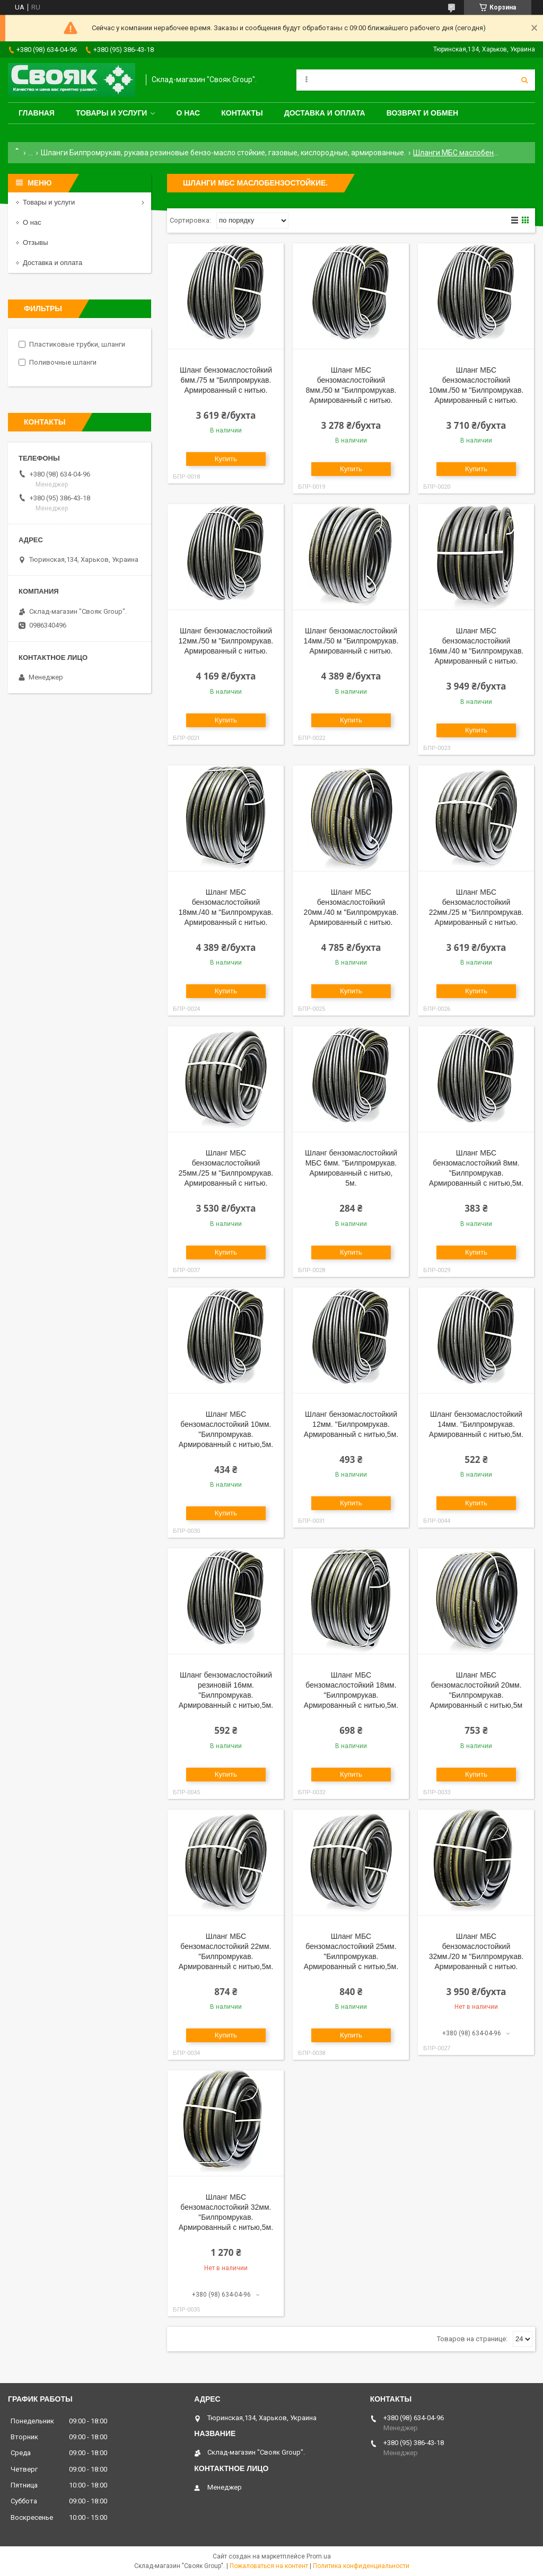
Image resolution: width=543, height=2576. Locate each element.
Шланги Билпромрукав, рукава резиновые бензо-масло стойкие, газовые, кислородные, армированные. (223, 152)
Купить (226, 459)
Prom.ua (318, 2556)
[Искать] (524, 80)
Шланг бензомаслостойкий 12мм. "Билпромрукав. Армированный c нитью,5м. (351, 1424)
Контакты (241, 113)
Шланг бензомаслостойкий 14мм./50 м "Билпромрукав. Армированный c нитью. (351, 641)
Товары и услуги (111, 113)
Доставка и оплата (324, 113)
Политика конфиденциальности (361, 2566)
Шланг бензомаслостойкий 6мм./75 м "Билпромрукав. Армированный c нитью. (226, 380)
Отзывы (35, 242)
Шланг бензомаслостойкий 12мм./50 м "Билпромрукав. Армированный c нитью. (226, 641)
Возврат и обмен (423, 113)
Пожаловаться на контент (269, 2566)
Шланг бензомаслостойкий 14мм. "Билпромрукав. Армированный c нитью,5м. (476, 1424)
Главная (37, 113)
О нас (188, 113)
